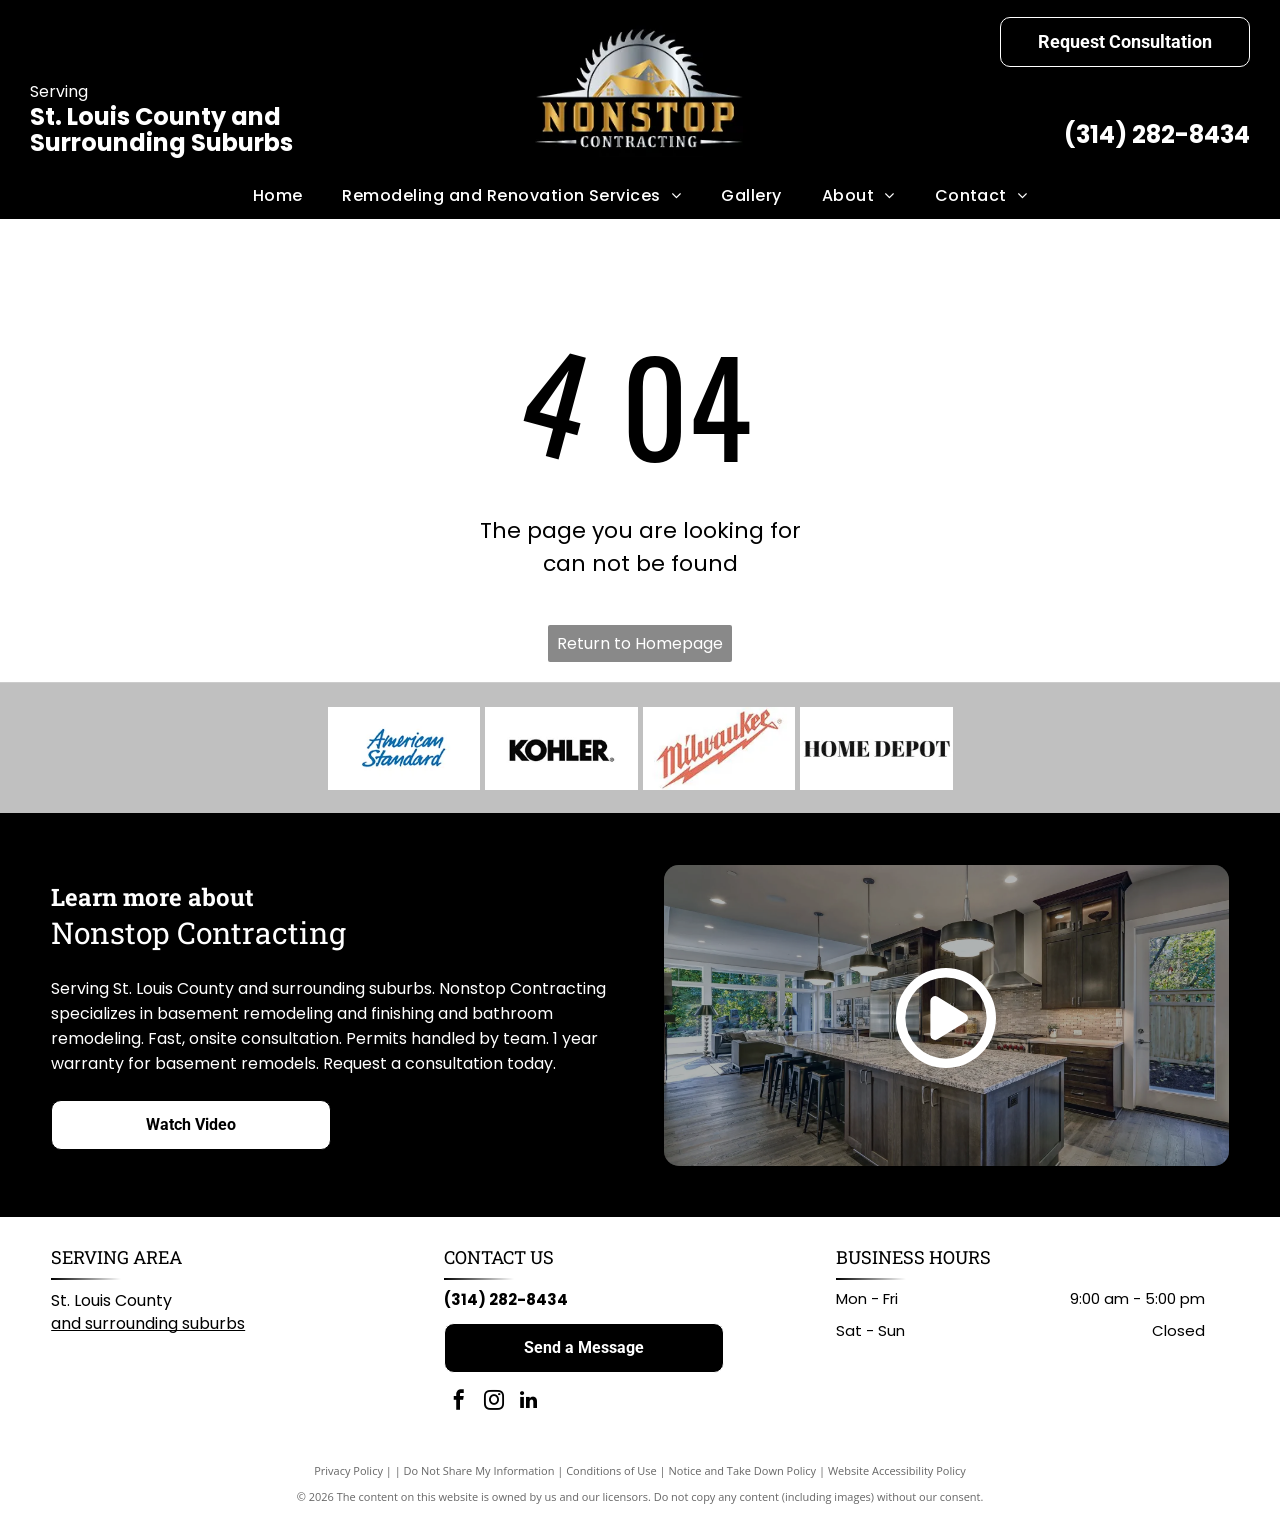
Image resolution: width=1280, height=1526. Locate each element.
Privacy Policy (348, 1475)
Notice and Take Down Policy (743, 1475)
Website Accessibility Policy (897, 1475)
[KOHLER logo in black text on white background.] (561, 751)
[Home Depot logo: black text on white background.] (876, 751)
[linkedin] (529, 1407)
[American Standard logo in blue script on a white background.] (404, 751)
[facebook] (459, 1407)
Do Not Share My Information (479, 1475)
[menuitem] (278, 196)
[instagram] (494, 1407)
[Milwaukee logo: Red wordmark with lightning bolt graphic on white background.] (719, 751)
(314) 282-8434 (1157, 134)
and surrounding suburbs (148, 1328)
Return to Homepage (640, 643)
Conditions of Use (611, 1475)
